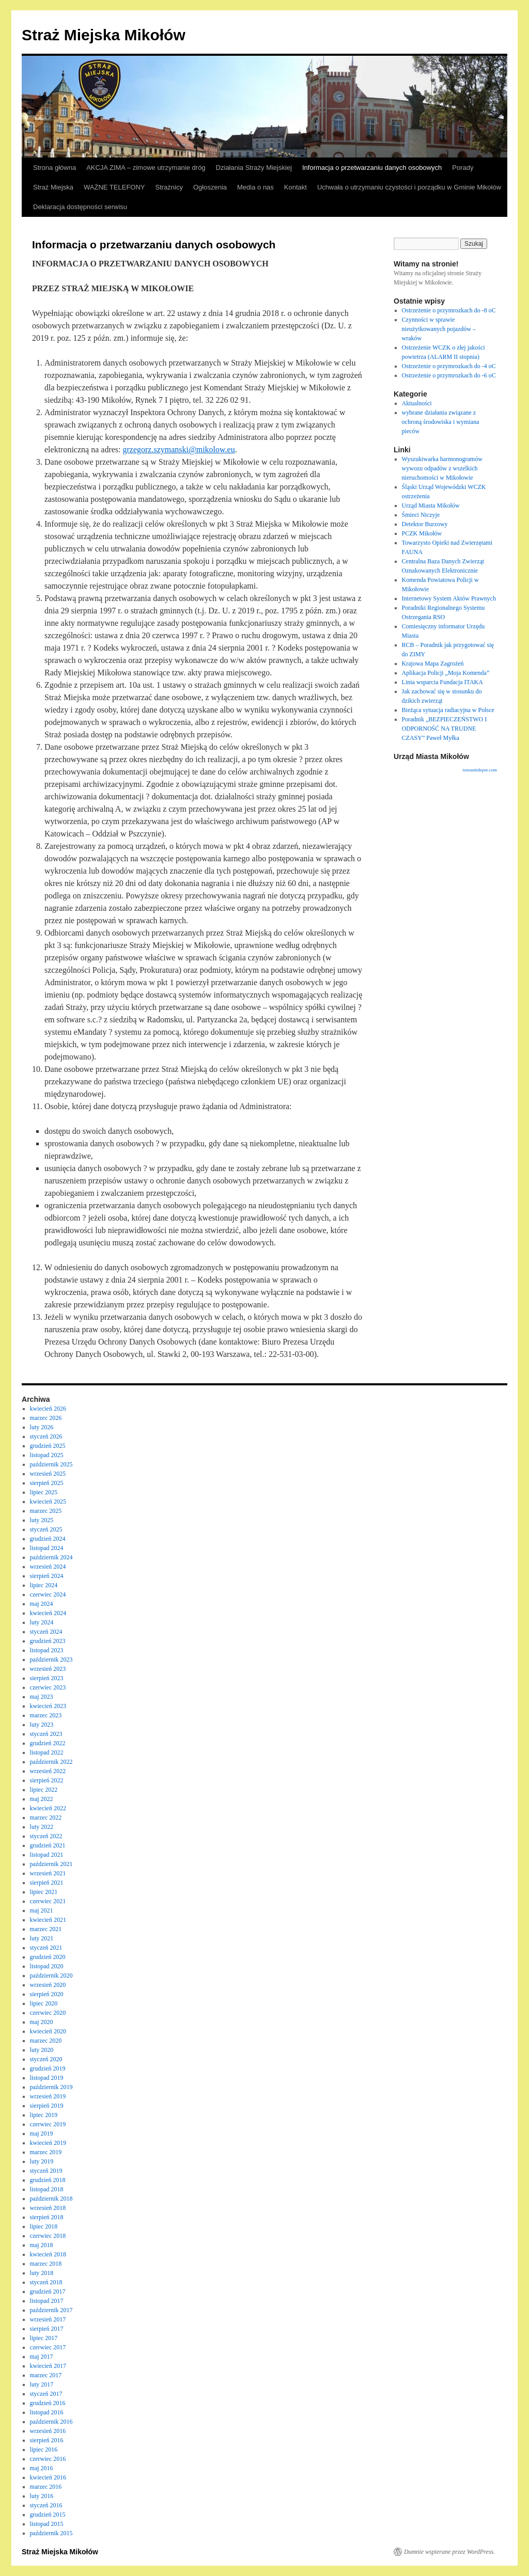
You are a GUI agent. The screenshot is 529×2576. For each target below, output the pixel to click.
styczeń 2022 (46, 1836)
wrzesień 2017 (48, 2319)
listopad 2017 (47, 2300)
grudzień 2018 (48, 2180)
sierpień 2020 (47, 1994)
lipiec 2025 (44, 1492)
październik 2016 (51, 2421)
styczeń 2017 (46, 2393)
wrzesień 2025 (48, 1473)
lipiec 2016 (44, 2449)
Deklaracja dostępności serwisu (80, 207)
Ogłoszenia (210, 187)
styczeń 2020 (46, 2059)
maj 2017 (41, 2356)
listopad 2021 (47, 1854)
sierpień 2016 (47, 2440)
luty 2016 (42, 2496)
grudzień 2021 (48, 1845)
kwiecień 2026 (48, 1408)
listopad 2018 (47, 2189)
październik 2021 (51, 1864)
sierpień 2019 (47, 2105)
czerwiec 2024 (48, 1594)
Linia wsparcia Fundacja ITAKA (442, 682)
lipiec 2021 (44, 1891)
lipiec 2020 (44, 2003)
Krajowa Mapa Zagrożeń (433, 663)
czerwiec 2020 (48, 2012)
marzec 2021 (46, 1929)
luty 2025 (42, 1520)
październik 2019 (51, 2087)
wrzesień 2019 (48, 2096)
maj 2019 (41, 2133)
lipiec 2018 (44, 2226)
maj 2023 (41, 1696)
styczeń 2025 (46, 1529)
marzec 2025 (46, 1510)
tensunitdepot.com (480, 769)
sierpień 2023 (47, 1678)
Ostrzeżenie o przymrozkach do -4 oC (449, 366)
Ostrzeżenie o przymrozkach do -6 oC (449, 375)
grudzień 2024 (48, 1538)
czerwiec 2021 (48, 1901)
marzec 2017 (46, 2375)
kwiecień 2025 (48, 1501)
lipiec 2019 (44, 2115)
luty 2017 (42, 2384)
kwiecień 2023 (48, 1706)
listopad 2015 (47, 2523)
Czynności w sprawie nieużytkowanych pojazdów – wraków (439, 329)
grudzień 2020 (48, 1957)
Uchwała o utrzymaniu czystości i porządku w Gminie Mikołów (409, 187)
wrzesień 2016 (48, 2431)
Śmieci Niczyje (421, 514)
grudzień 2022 (48, 1743)
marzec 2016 (46, 2486)
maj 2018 (41, 2245)
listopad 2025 (47, 1455)
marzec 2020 (46, 2040)
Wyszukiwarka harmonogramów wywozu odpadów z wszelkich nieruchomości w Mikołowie (442, 468)
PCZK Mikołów (422, 533)
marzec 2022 (46, 1817)
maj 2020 (41, 2022)
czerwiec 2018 (48, 2235)
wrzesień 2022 (48, 1771)
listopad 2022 (47, 1752)
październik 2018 (51, 2198)
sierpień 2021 (47, 1882)
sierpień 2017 (47, 2328)
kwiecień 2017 (48, 2365)
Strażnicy (169, 187)
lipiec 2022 (44, 1789)
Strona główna (54, 167)
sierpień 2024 (47, 1575)
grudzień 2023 (48, 1641)
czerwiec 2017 (48, 2347)
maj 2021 (41, 1910)
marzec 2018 (46, 2263)
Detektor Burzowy (425, 524)
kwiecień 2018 (48, 2254)
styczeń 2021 (46, 1947)
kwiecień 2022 (48, 1808)
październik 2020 (51, 1975)
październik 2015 (51, 2533)
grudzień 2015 (48, 2514)
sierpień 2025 (47, 1483)
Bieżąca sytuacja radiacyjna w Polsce (448, 710)
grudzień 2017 (48, 2291)
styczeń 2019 (46, 2170)
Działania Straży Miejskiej (254, 167)
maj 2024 (41, 1603)
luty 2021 (42, 1938)
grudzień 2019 (48, 2068)
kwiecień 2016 (48, 2477)
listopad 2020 (47, 1966)
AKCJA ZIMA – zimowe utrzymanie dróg (145, 167)
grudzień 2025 (48, 1445)
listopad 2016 (47, 2412)
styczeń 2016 (46, 2505)
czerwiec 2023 (48, 1687)
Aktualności (417, 403)
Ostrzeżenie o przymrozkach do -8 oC (449, 310)
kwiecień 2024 (48, 1613)
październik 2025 (51, 1464)
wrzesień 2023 (48, 1668)
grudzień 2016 (48, 2403)
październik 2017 (51, 2310)
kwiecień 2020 (48, 2031)
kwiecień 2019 (48, 2142)
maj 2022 (41, 1799)
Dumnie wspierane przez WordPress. (449, 2551)
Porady (462, 167)
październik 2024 (51, 1557)
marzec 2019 (46, 2152)
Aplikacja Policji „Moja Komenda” (446, 672)
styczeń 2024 (46, 1631)
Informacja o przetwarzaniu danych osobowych (372, 167)
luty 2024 (42, 1622)
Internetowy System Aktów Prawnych (449, 598)
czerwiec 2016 (48, 2458)
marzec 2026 (46, 1417)
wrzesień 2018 (48, 2207)
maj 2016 (41, 2468)
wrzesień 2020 (48, 1984)
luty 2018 (42, 2273)
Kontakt (295, 187)
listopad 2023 (47, 1650)
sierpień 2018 (47, 2217)
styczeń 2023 (46, 1733)
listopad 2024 (47, 1548)
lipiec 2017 (44, 2338)
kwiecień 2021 (48, 1919)
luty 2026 (42, 1427)
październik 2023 (51, 1659)
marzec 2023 (46, 1715)
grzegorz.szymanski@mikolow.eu (178, 449)
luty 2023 (42, 1724)
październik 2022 (51, 1761)
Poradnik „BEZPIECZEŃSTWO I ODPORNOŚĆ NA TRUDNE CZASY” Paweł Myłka (444, 728)
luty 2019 (42, 2161)
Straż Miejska (53, 187)
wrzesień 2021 (48, 1873)
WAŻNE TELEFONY (114, 187)
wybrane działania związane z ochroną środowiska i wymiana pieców (440, 422)
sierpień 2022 (47, 1780)
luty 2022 (42, 1826)
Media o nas (255, 187)
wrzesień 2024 (48, 1566)
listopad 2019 (47, 2077)
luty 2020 (42, 2049)
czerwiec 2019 (48, 2124)
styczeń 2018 (46, 2282)
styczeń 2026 (46, 1436)
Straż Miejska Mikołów (103, 34)
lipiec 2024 (44, 1585)
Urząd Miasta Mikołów (431, 505)
